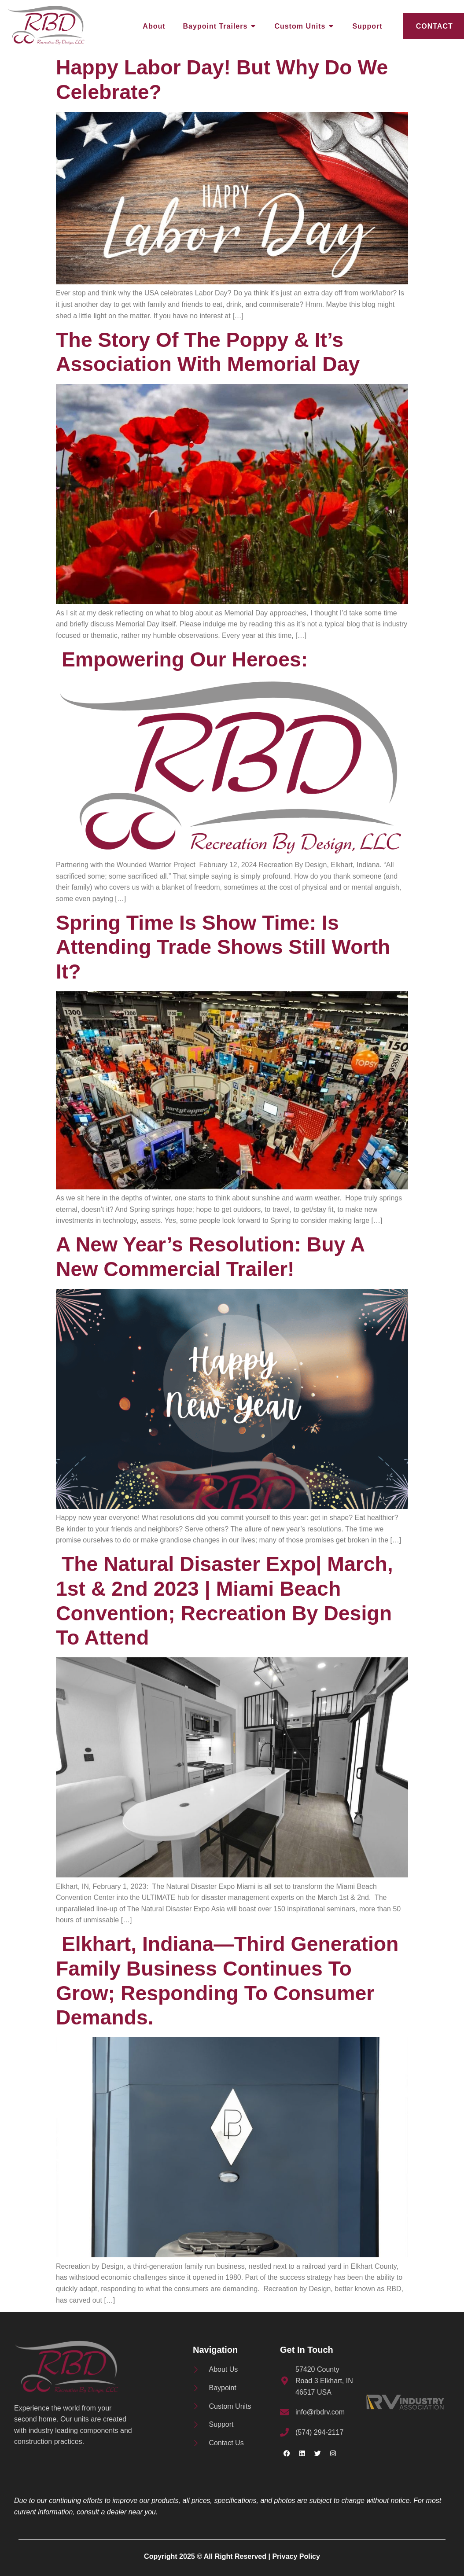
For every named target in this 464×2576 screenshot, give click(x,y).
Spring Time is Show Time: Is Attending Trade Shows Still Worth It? (223, 947)
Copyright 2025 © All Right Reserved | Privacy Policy (232, 2556)
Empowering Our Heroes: (184, 659)
